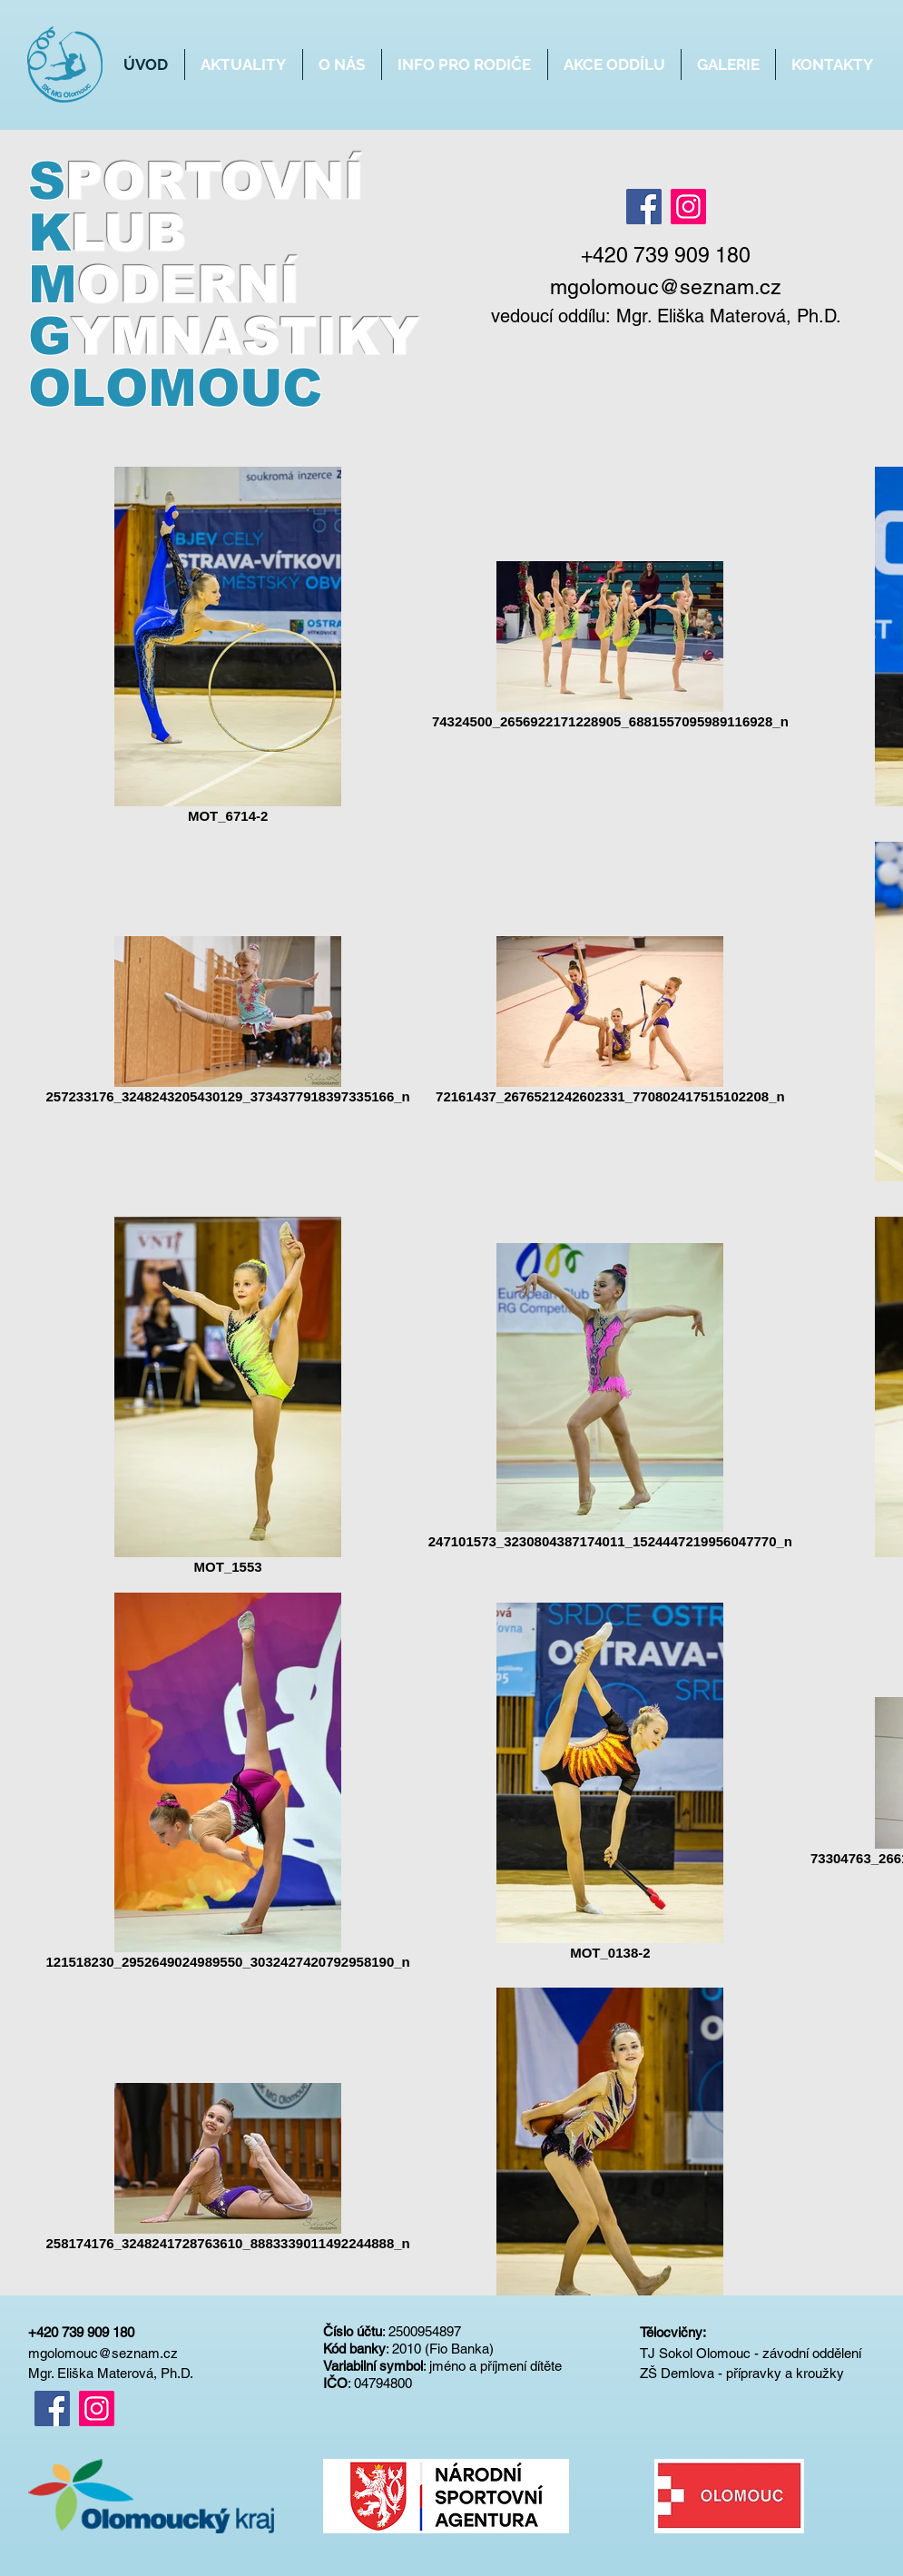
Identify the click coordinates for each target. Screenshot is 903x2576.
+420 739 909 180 (81, 2332)
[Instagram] (688, 206)
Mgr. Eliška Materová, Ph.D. (728, 316)
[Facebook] (644, 206)
